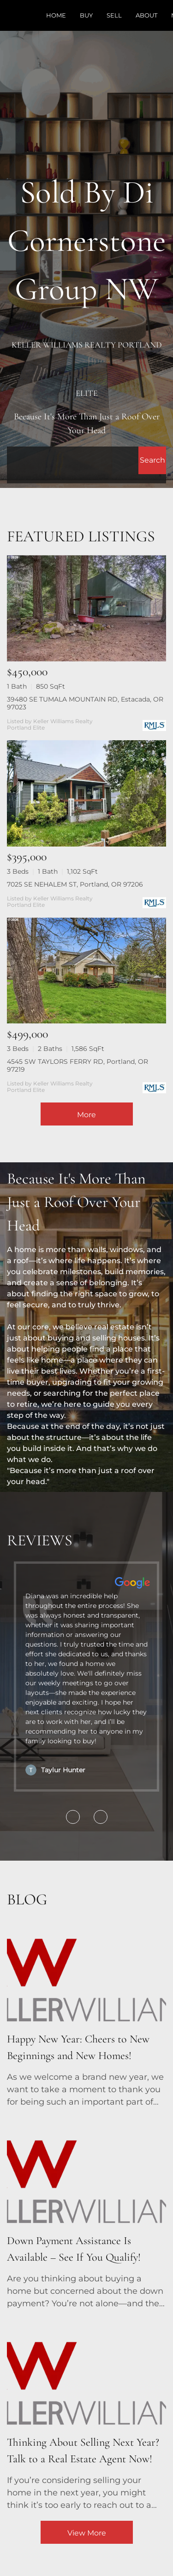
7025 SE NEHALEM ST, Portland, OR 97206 (75, 884)
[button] (152, 460)
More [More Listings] (86, 1114)
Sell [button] (114, 15)
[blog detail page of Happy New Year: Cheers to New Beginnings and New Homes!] (86, 2012)
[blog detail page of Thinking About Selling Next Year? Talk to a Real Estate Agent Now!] (86, 2415)
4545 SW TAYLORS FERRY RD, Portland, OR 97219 (77, 1065)
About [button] (146, 15)
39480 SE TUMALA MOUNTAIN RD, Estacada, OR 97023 (85, 703)
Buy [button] (86, 15)
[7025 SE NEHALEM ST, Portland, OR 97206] (86, 793)
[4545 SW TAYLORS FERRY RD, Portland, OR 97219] (86, 970)
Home (56, 15)
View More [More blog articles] (86, 2533)
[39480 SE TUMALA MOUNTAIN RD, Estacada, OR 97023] (86, 608)
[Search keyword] (73, 460)
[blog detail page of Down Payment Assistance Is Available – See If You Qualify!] (86, 2214)
